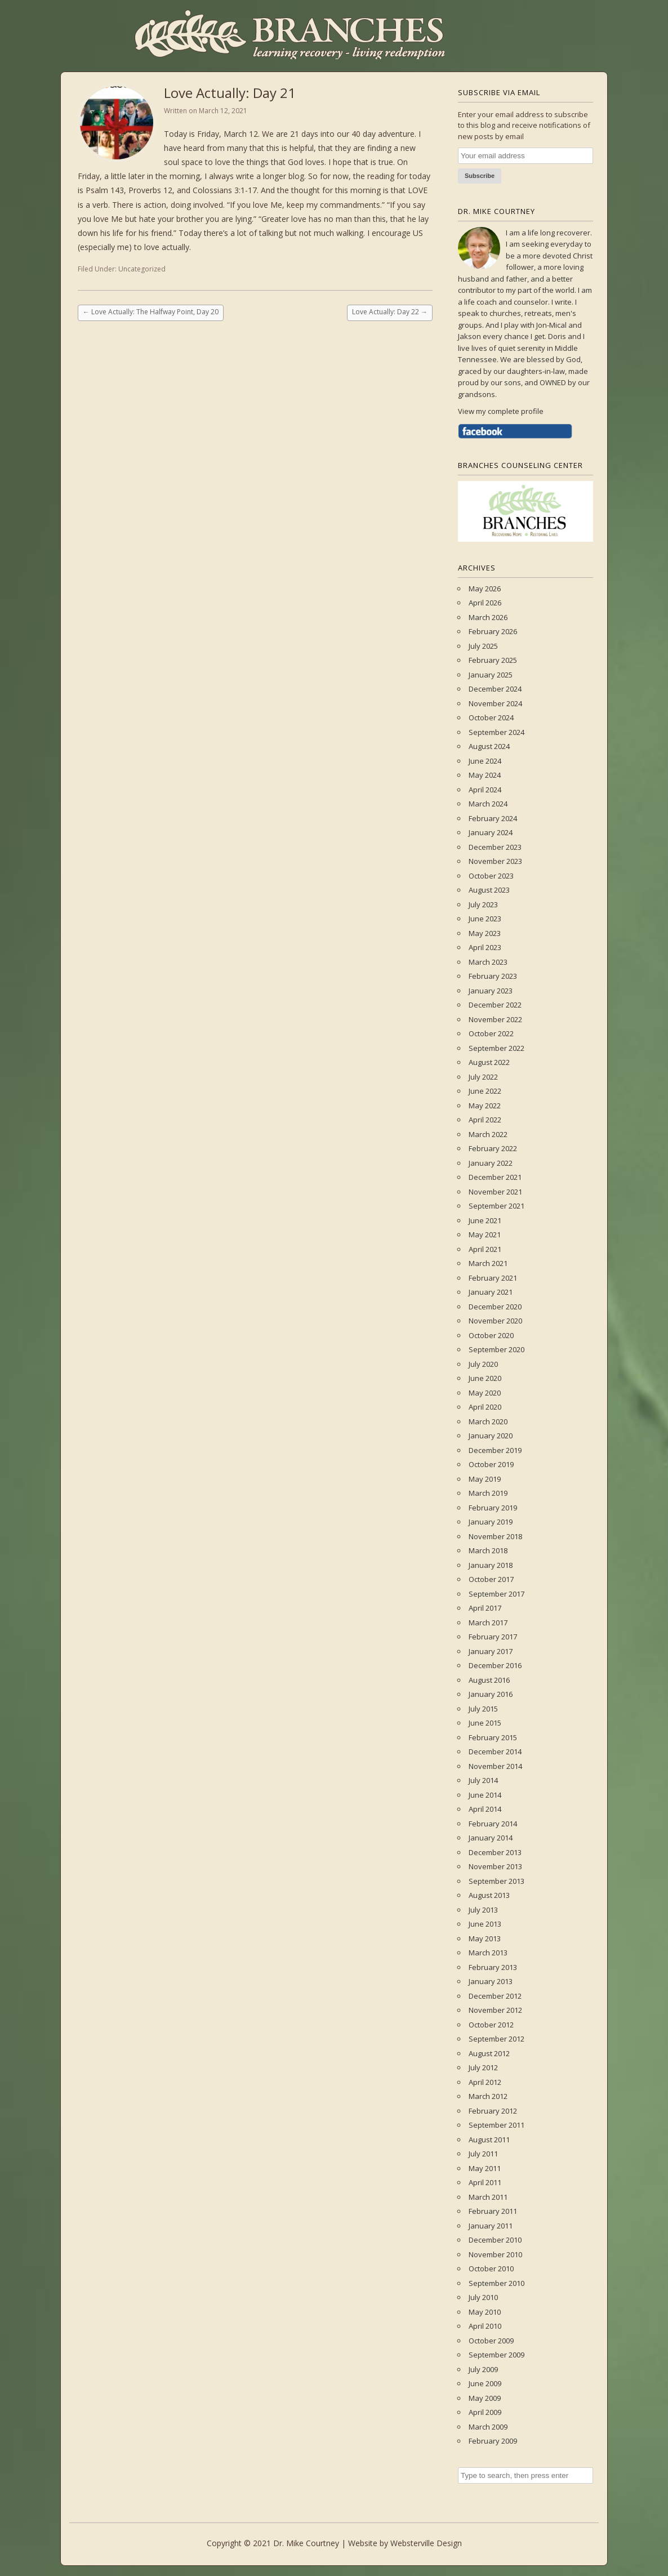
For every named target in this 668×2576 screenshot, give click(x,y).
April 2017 (485, 1608)
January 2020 (491, 1435)
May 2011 (485, 2168)
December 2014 (495, 1751)
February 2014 (493, 1824)
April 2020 (485, 1407)
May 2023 (485, 933)
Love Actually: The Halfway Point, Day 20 (151, 312)
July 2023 (483, 904)
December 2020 (495, 1307)
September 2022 (496, 1048)
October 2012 (491, 2025)
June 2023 (485, 918)
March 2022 (488, 1134)
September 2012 (496, 2039)
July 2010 (483, 2297)
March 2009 (488, 2427)
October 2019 (491, 1464)
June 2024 (485, 761)
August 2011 (489, 2139)
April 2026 (485, 603)
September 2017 (496, 1594)
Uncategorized (142, 269)
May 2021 (485, 1234)
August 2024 (489, 746)
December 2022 (495, 1005)
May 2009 (485, 2398)
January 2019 (491, 1522)
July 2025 (483, 646)
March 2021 (488, 1263)
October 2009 (491, 2341)
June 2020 (485, 1378)
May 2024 (485, 775)
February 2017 (493, 1637)
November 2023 (495, 861)
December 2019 (495, 1450)
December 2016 (495, 1665)
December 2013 (495, 1852)
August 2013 (489, 1895)
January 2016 (491, 1694)
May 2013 (485, 1938)
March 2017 (488, 1622)
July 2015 (483, 1709)
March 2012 (488, 2096)
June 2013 (485, 1924)
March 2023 (488, 962)
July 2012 (483, 2067)
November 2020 (495, 1321)
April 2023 (485, 947)
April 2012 (485, 2082)
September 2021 (496, 1206)
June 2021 (485, 1220)
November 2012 (495, 2010)
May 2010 (485, 2312)
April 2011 (485, 2182)
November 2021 (495, 1192)
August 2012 (489, 2053)
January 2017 (491, 1651)
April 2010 (485, 2326)
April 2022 (485, 1120)
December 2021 (495, 1177)
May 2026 (485, 588)
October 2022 (491, 1033)
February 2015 (493, 1737)
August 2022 (489, 1062)
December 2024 (495, 689)
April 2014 (485, 1809)
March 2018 (488, 1550)
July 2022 (483, 1077)
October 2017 (491, 1579)
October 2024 (491, 717)
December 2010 (495, 2240)
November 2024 (495, 703)
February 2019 (493, 1508)
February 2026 (493, 631)
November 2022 (495, 1019)
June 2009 (485, 2383)
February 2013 (493, 1967)
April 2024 (485, 790)
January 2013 (491, 1981)
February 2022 (493, 1148)
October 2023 (491, 876)
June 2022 (485, 1091)
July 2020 (483, 1364)
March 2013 (488, 1952)
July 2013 (483, 1910)
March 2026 (488, 617)
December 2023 (495, 847)
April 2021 (485, 1249)
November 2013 (495, 1866)
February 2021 (493, 1278)
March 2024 (488, 804)
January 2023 (491, 991)
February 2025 (493, 660)
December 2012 (495, 1996)
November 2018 (495, 1536)
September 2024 (496, 732)
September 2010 (496, 2283)
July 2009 (483, 2369)
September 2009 (496, 2355)
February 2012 (493, 2111)
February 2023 (493, 976)
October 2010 (491, 2268)
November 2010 (495, 2254)
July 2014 (483, 1780)
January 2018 (491, 1565)
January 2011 (491, 2226)
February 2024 (493, 818)
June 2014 (485, 1795)
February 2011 (493, 2211)
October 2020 (491, 1335)
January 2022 (491, 1163)
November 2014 (495, 1766)
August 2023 (489, 890)
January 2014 (491, 1838)
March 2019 (488, 1493)
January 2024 (491, 832)
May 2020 (485, 1393)
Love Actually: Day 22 (389, 312)
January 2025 (491, 675)
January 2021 (491, 1292)
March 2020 (488, 1421)
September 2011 (496, 2125)
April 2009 (485, 2412)
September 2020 (496, 1349)
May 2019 (485, 1479)
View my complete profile (501, 411)
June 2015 (485, 1723)
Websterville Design (426, 2543)
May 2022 (485, 1105)
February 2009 (493, 2441)
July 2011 (483, 2154)
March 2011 (488, 2197)
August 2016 (489, 1680)
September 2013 (496, 1881)
